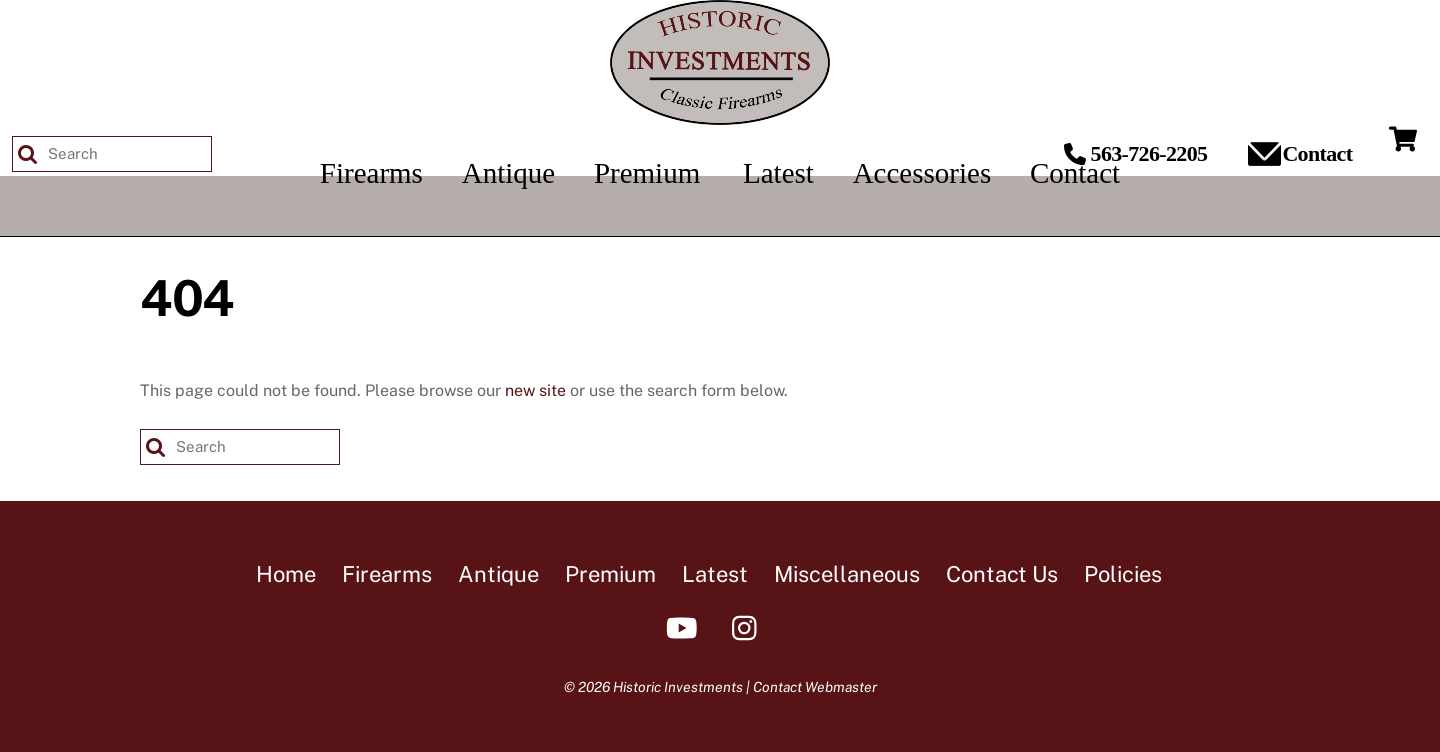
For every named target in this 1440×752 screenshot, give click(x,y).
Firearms (387, 574)
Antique (498, 574)
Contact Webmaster (815, 687)
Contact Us (1002, 574)
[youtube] (685, 626)
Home (286, 574)
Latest (715, 574)
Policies (1123, 574)
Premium (610, 574)
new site (535, 390)
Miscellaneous (847, 574)
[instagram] (749, 626)
